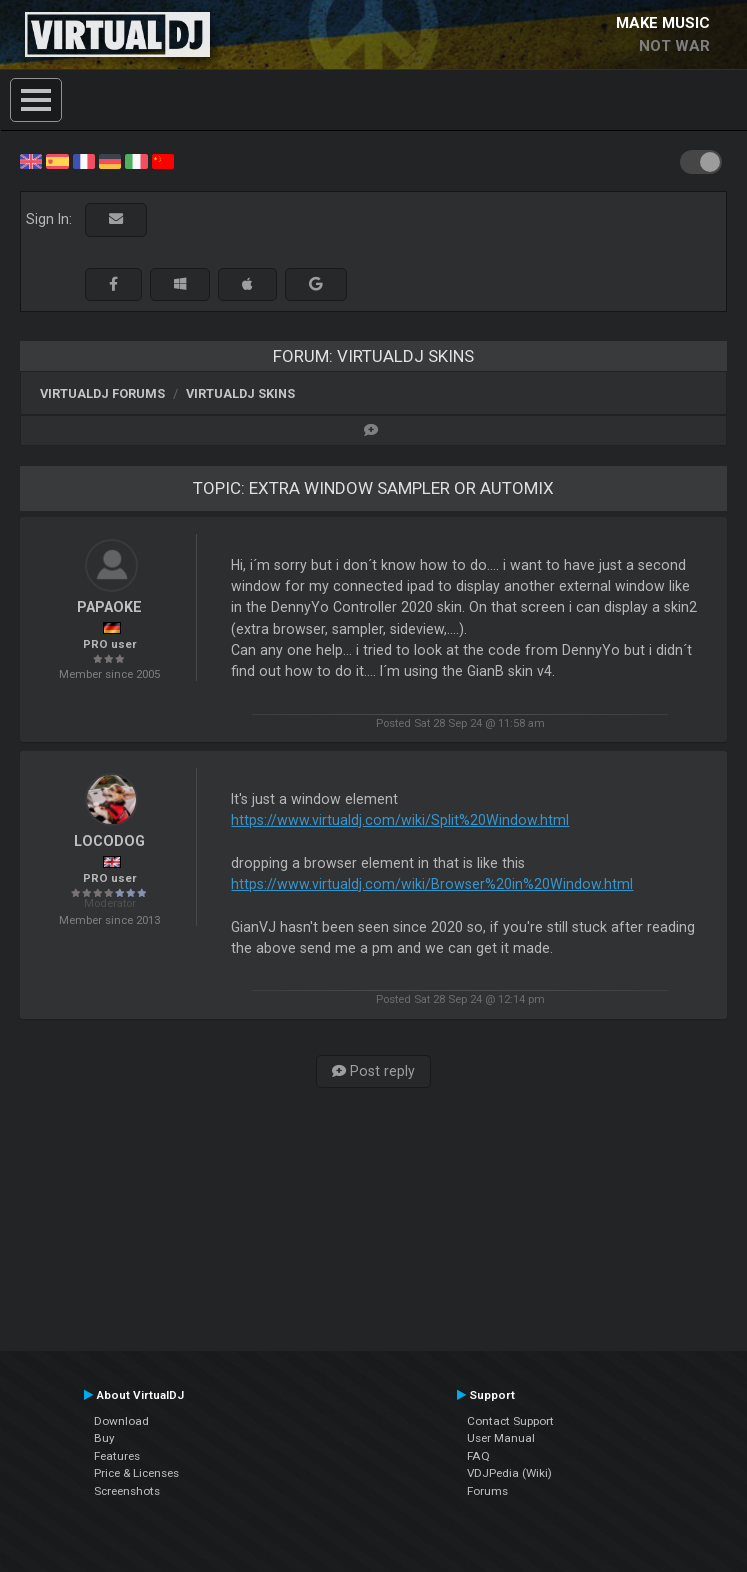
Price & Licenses (136, 1473)
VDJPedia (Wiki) (509, 1473)
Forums (487, 1491)
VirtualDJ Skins (240, 393)
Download (121, 1421)
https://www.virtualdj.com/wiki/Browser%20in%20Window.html (432, 884)
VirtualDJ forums (102, 393)
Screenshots (127, 1491)
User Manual (501, 1438)
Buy (104, 1438)
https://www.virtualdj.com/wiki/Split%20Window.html (400, 820)
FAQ (478, 1456)
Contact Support (510, 1421)
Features (117, 1456)
